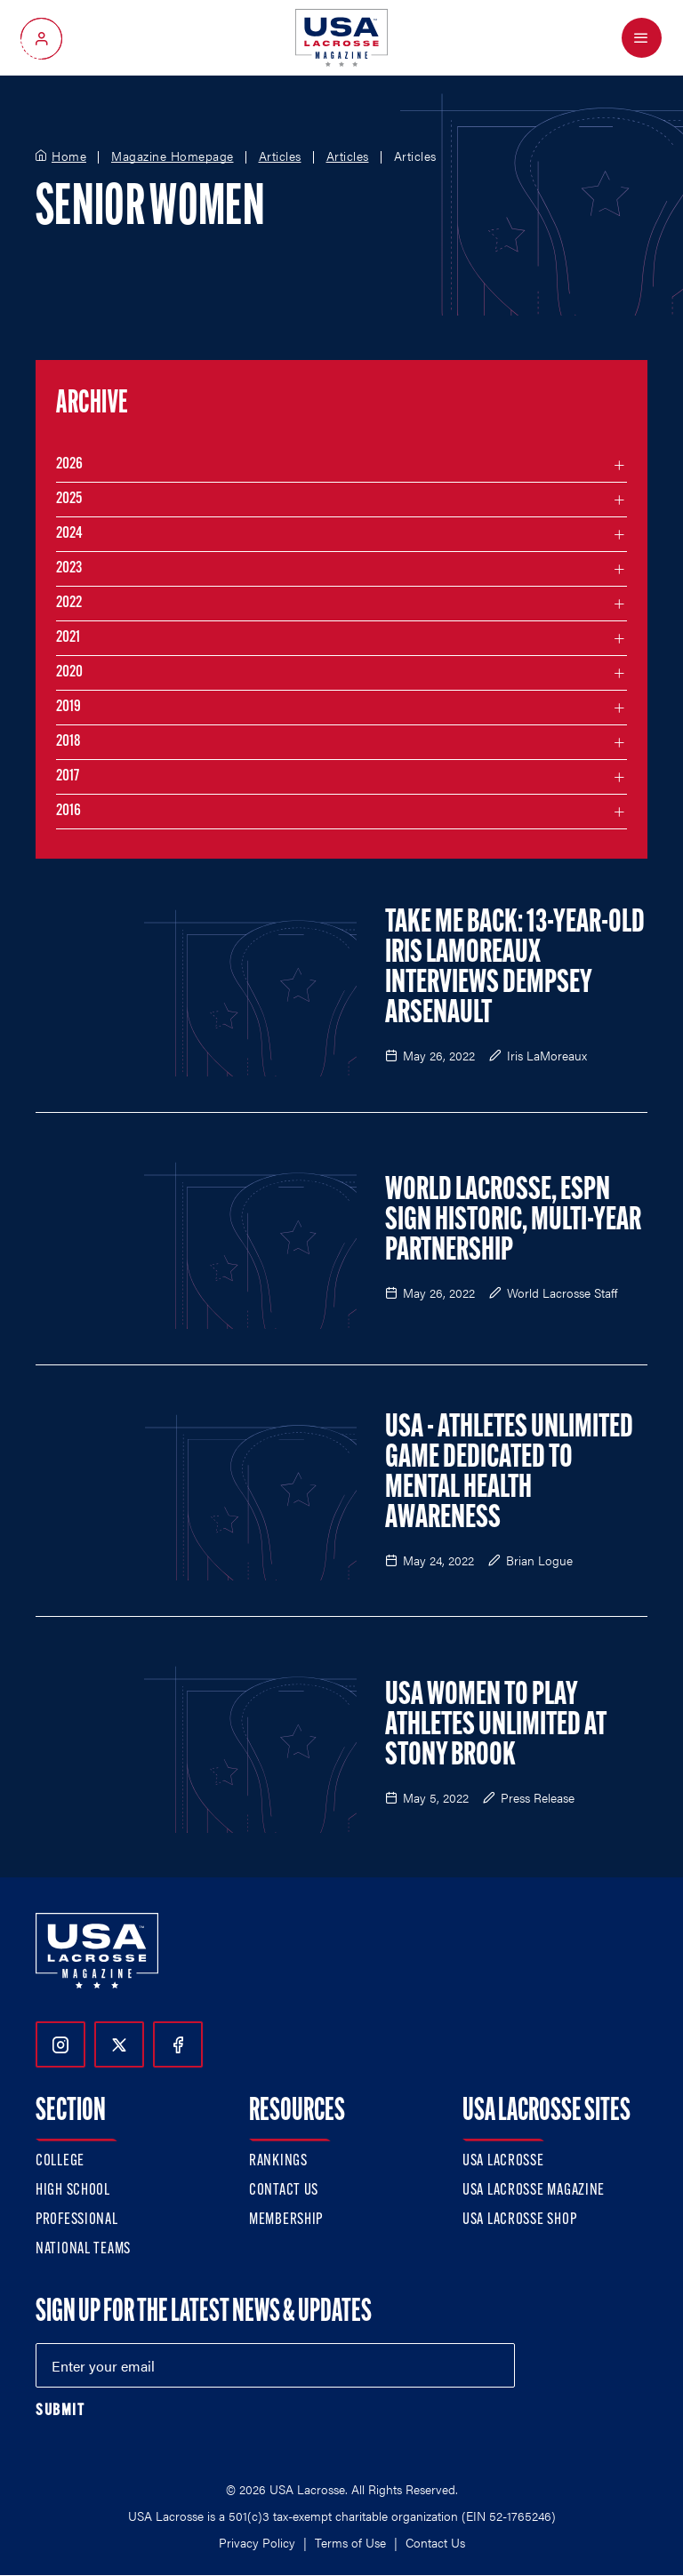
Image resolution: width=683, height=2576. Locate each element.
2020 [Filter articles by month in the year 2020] (69, 672)
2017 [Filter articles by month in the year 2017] (67, 776)
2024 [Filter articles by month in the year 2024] (69, 533)
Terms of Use (350, 2542)
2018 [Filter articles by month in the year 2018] (68, 741)
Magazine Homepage (172, 156)
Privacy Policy (257, 2542)
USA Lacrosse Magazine (533, 2190)
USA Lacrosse (503, 2161)
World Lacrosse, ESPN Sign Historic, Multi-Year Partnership (513, 1221)
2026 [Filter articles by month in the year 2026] (69, 464)
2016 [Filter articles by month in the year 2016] (68, 811)
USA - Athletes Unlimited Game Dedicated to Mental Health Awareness (509, 1473)
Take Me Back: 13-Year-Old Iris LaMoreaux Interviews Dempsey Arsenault (515, 969)
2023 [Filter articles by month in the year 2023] (69, 568)
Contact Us (283, 2190)
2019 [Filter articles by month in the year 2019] (68, 707)
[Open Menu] (642, 38)
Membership (286, 2220)
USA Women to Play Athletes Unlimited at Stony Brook (496, 1726)
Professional (77, 2220)
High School (73, 2190)
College (60, 2161)
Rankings (278, 2161)
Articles (280, 156)
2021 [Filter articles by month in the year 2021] (68, 637)
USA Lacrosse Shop (519, 2220)
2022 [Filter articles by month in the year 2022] (69, 603)
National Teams (83, 2249)
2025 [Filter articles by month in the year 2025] (69, 499)
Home (69, 156)
